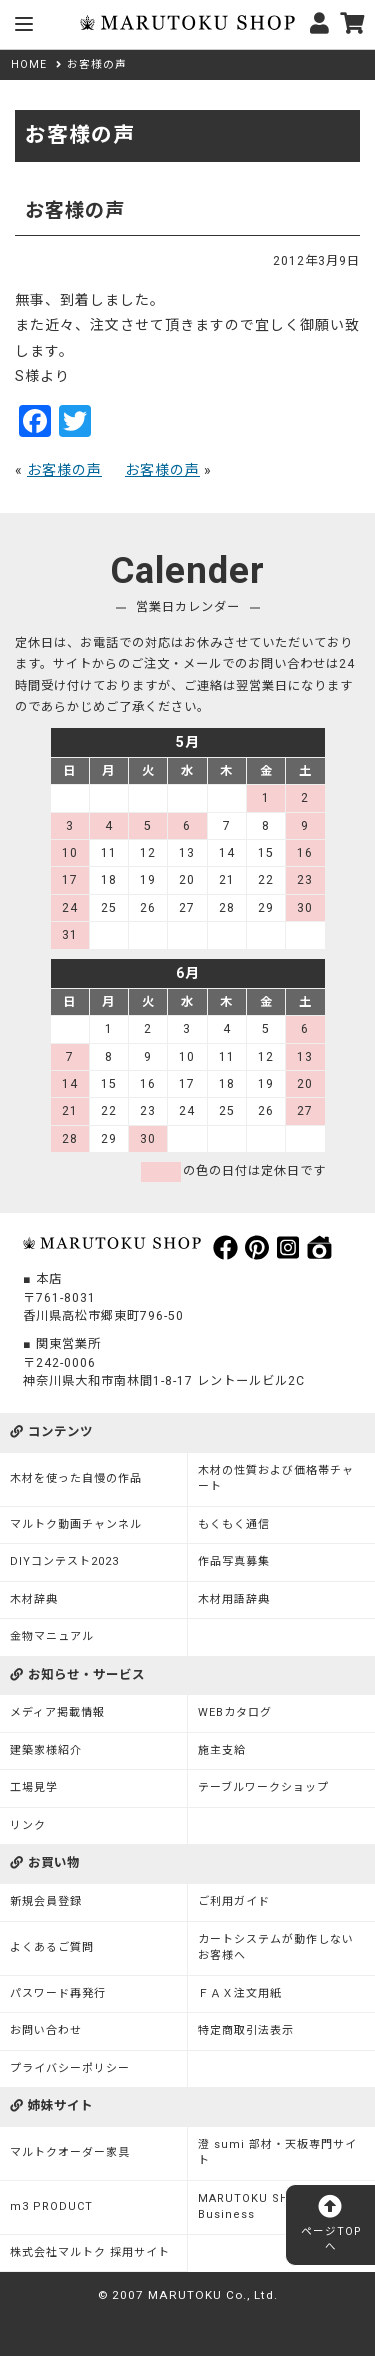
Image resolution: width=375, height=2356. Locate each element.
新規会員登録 (46, 1901)
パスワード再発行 (58, 1993)
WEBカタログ (235, 1712)
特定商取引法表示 (246, 2030)
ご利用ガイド (234, 1901)
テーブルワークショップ (263, 1787)
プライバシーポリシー (70, 2068)
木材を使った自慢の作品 (76, 1478)
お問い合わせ (46, 2030)
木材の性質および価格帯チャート (276, 1479)
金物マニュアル (52, 1636)
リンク (28, 1825)
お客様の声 (64, 470)
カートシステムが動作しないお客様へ (276, 1948)
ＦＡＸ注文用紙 (240, 1993)
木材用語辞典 (234, 1599)
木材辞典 (34, 1599)
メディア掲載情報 (57, 1712)
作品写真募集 (234, 1561)
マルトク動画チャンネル (76, 1524)
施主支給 (222, 1750)
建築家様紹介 (46, 1750)
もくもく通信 (234, 1524)
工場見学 (34, 1787)
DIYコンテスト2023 (64, 1561)
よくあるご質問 (52, 1947)
